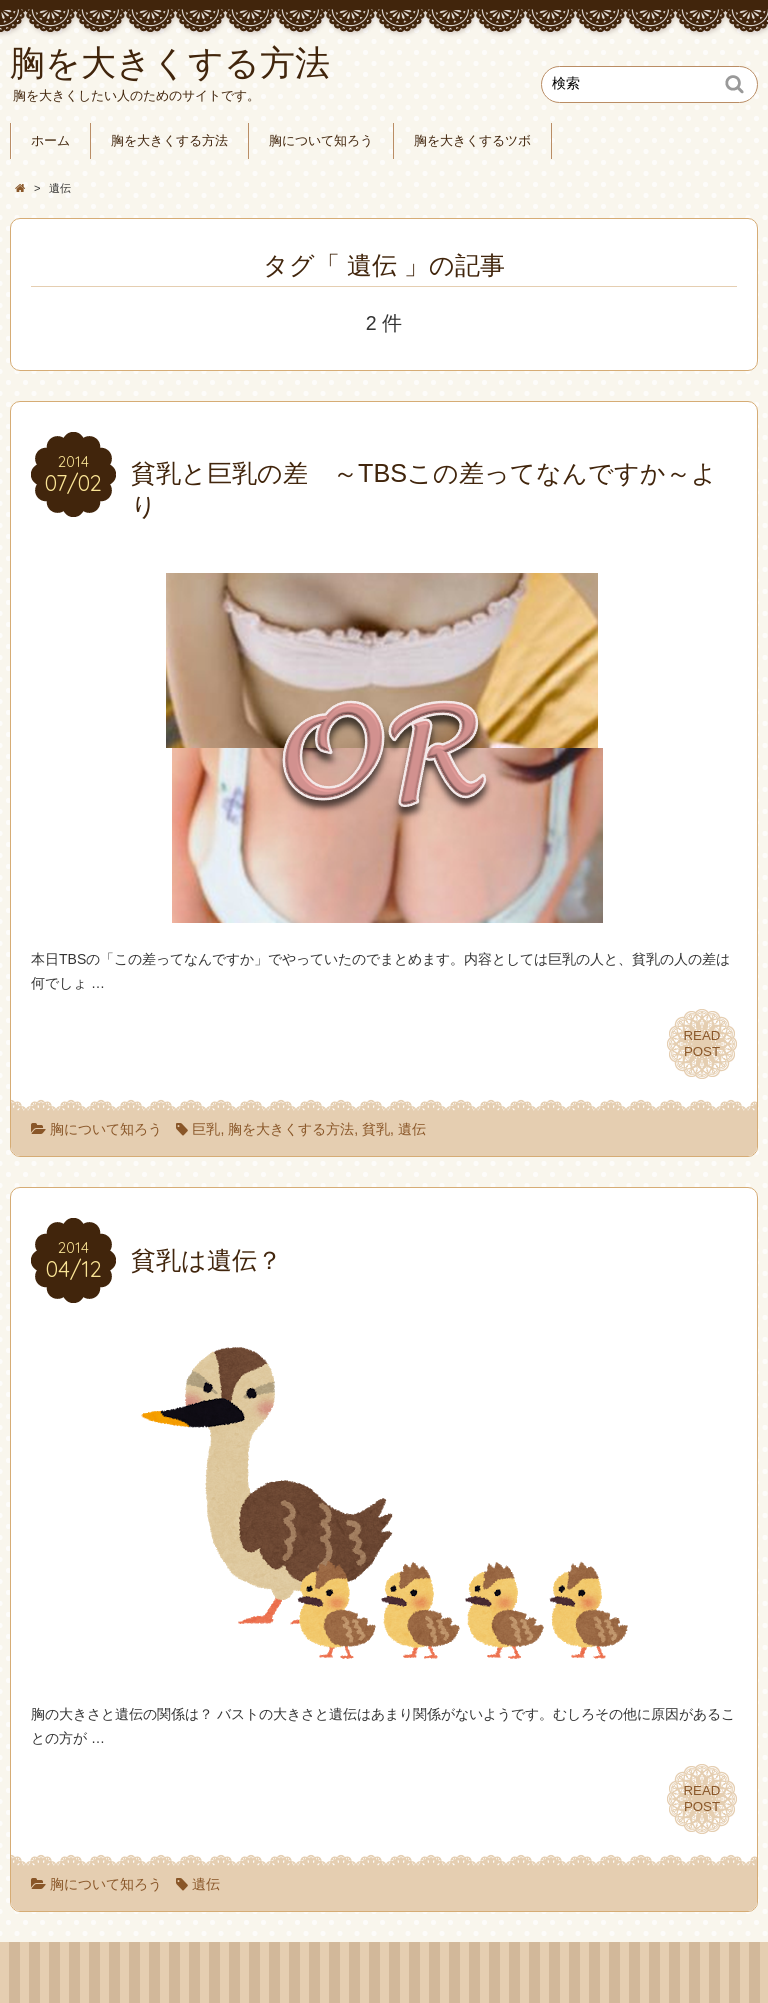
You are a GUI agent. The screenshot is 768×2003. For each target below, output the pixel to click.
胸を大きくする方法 (169, 141)
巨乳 (206, 1129)
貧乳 (376, 1129)
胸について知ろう (321, 141)
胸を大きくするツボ (472, 141)
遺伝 (412, 1129)
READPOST (702, 1043)
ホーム (50, 141)
